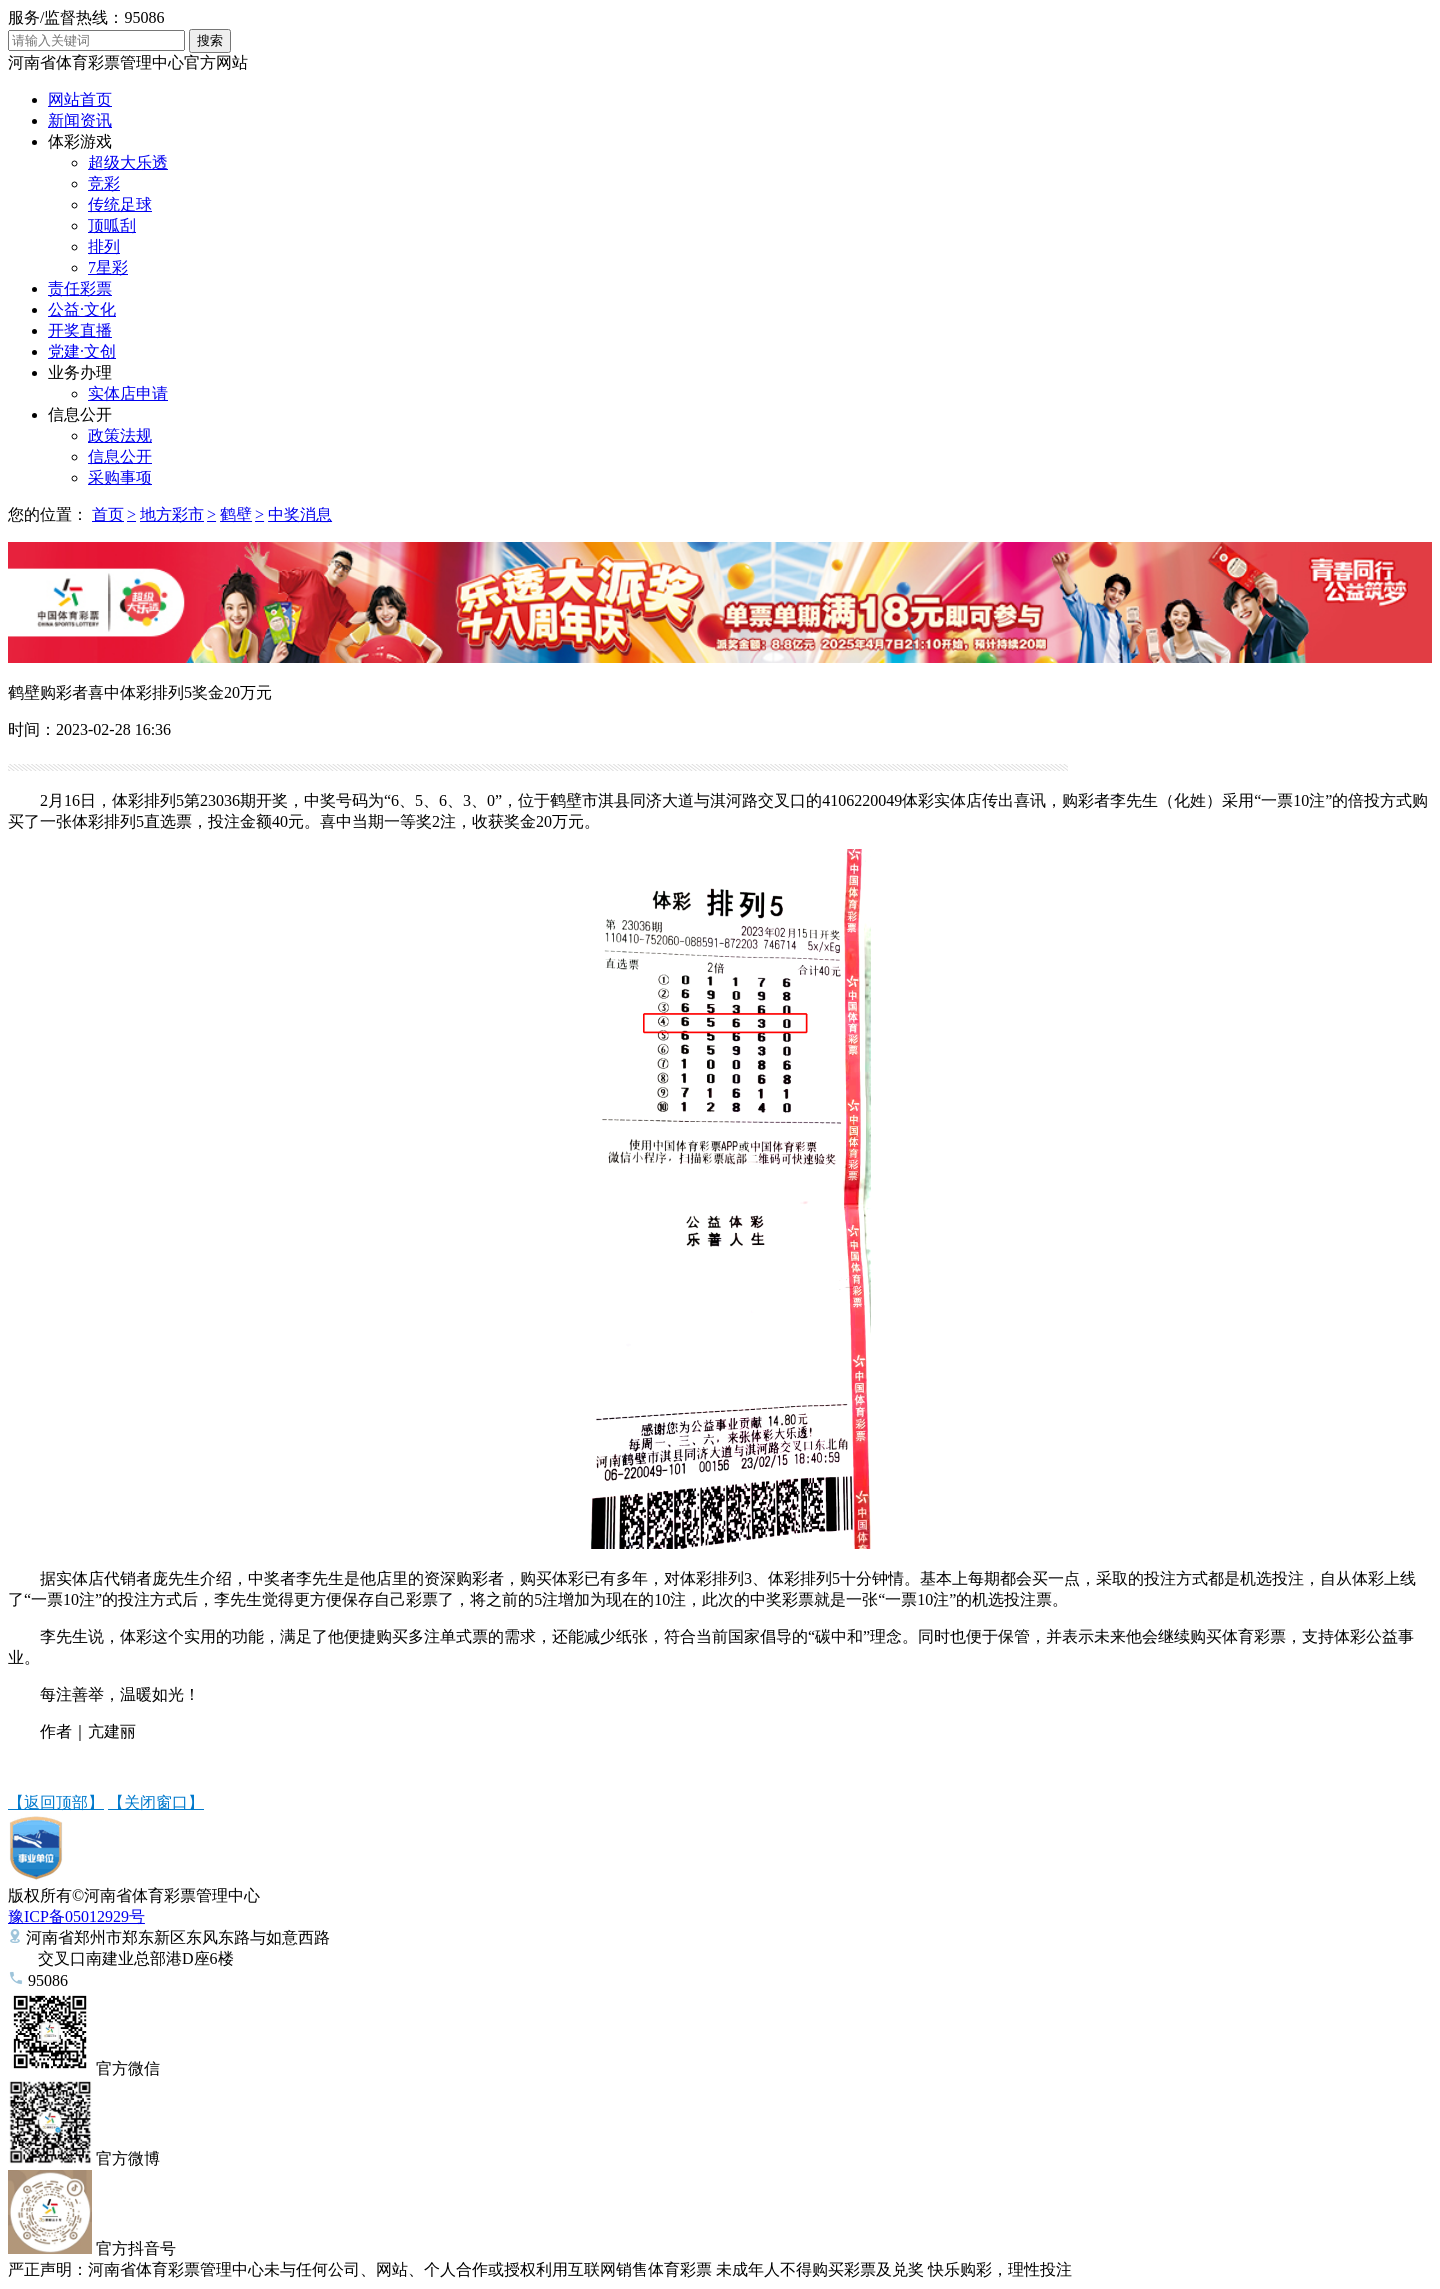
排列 (104, 246)
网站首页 (80, 99)
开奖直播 (80, 330)
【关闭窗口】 (156, 1802)
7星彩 (108, 267)
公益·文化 (82, 309)
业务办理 (80, 372)
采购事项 (120, 477)
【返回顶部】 (56, 1802)
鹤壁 (236, 514)
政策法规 (120, 435)
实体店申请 (128, 393)
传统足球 (120, 204)
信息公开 (80, 414)
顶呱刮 (112, 225)
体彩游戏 (80, 141)
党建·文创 (82, 351)
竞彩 (104, 183)
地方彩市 (172, 514)
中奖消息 (300, 514)
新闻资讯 (80, 120)
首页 (108, 514)
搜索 (210, 40)
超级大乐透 (128, 162)
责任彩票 (80, 288)
